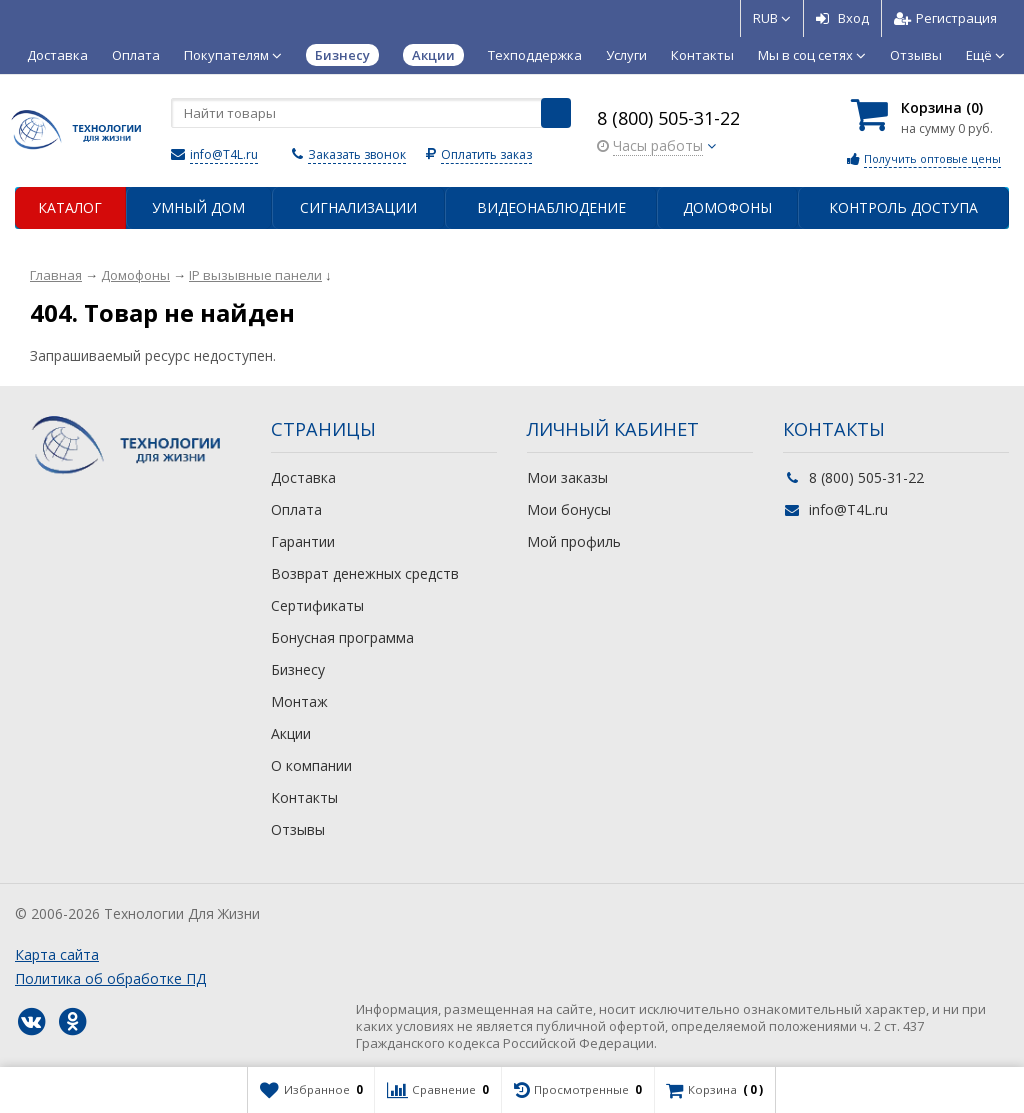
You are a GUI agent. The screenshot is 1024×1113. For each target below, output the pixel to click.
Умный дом (198, 207)
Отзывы (916, 55)
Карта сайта (57, 954)
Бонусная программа (342, 637)
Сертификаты (317, 605)
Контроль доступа (903, 207)
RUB (772, 18)
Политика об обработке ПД (110, 978)
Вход (842, 18)
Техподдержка (535, 55)
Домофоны (727, 207)
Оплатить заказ (486, 154)
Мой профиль (574, 541)
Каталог (70, 207)
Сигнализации (358, 207)
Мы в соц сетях (812, 55)
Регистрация (945, 18)
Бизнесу (298, 669)
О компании (311, 765)
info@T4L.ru (224, 154)
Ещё (985, 55)
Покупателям (233, 55)
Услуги (626, 55)
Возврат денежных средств (365, 573)
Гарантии (303, 541)
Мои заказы (567, 477)
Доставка (57, 55)
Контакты (702, 55)
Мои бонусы (569, 509)
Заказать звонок (357, 154)
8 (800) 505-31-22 (668, 118)
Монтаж (299, 701)
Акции (291, 733)
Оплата (136, 55)
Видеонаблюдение (551, 207)
